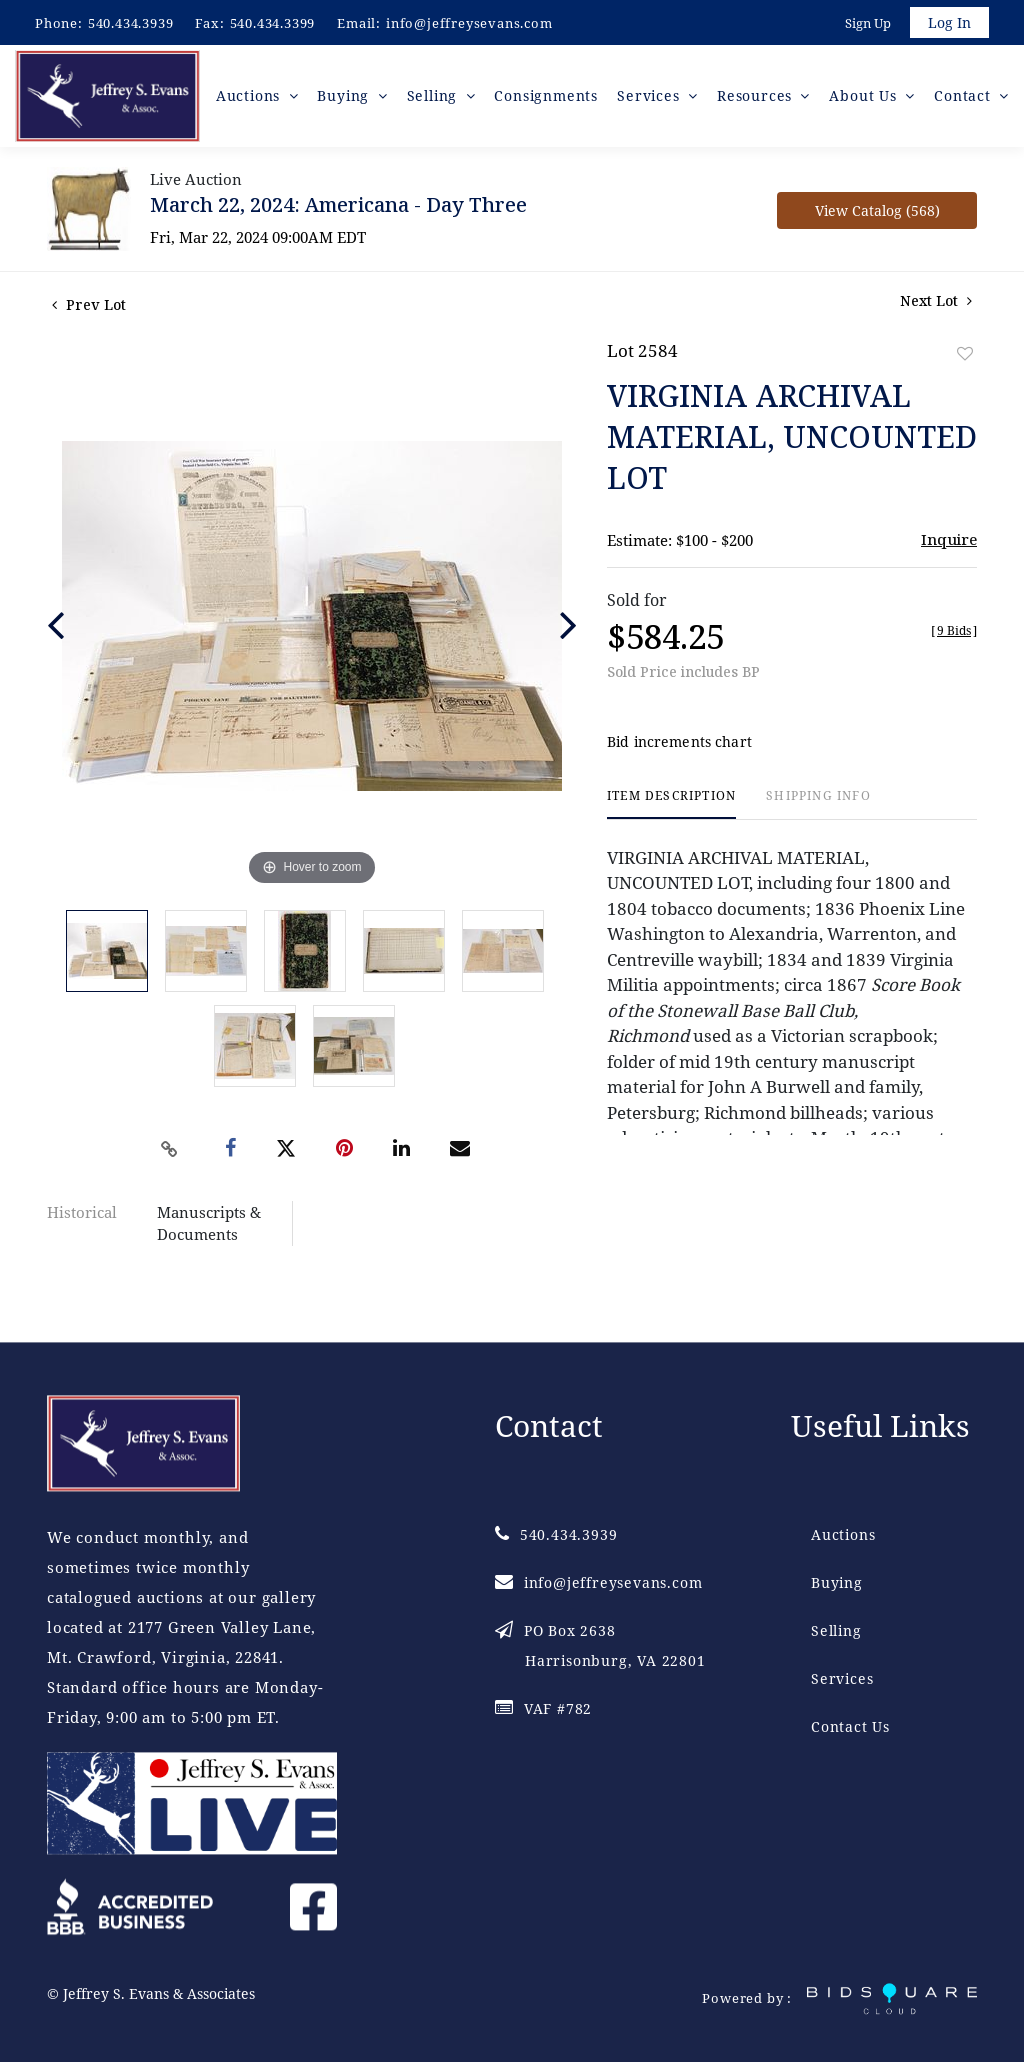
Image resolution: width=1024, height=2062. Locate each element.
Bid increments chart (679, 748)
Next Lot (936, 306)
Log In (948, 23)
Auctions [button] (258, 99)
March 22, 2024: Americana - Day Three (338, 210)
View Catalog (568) (877, 216)
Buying (837, 1582)
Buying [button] (353, 99)
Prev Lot (89, 310)
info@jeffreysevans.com (469, 23)
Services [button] (654, 99)
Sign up (866, 24)
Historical (82, 1218)
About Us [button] (867, 99)
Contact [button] (964, 99)
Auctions (843, 1534)
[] (954, 636)
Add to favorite (965, 359)
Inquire (949, 545)
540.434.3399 (273, 23)
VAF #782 (543, 1708)
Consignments (551, 99)
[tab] (671, 810)
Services (842, 1678)
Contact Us (850, 1726)
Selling (836, 1630)
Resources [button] (759, 99)
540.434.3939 (131, 23)
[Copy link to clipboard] (170, 1155)
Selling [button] (439, 99)
